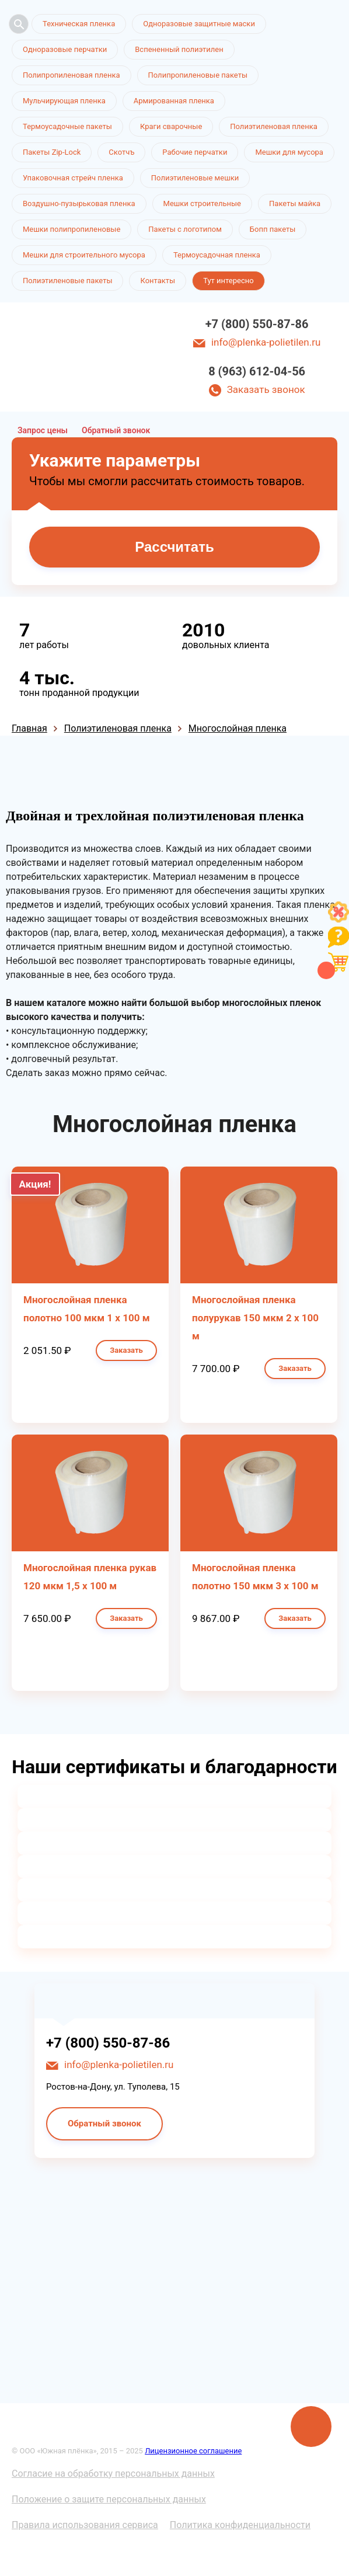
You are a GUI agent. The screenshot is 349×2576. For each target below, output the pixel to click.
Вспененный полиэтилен (179, 49)
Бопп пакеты (273, 229)
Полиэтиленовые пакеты (67, 280)
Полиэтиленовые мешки (195, 177)
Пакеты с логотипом (185, 229)
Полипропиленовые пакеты (197, 75)
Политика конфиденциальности (240, 2524)
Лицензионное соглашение (193, 2450)
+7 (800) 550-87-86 (257, 324)
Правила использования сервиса (85, 2524)
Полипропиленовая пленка (71, 75)
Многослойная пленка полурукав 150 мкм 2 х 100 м (255, 1318)
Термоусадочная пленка (216, 254)
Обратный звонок (116, 430)
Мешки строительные (202, 203)
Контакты (157, 280)
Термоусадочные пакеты (67, 126)
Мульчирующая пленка (64, 100)
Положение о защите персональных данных (109, 2499)
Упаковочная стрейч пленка (73, 177)
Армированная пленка (174, 100)
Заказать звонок (266, 389)
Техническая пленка (79, 23)
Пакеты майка (294, 203)
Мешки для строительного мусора (84, 254)
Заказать (126, 1350)
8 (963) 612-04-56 (256, 371)
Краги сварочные (171, 126)
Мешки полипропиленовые (71, 229)
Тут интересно (228, 280)
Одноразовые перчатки (65, 49)
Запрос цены (43, 430)
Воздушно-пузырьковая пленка (79, 203)
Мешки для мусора (289, 152)
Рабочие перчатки (194, 152)
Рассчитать (174, 547)
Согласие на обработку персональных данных (113, 2473)
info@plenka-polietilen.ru (265, 342)
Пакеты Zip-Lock (52, 152)
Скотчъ (121, 152)
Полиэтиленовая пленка (273, 126)
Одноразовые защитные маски (199, 23)
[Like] (338, 919)
